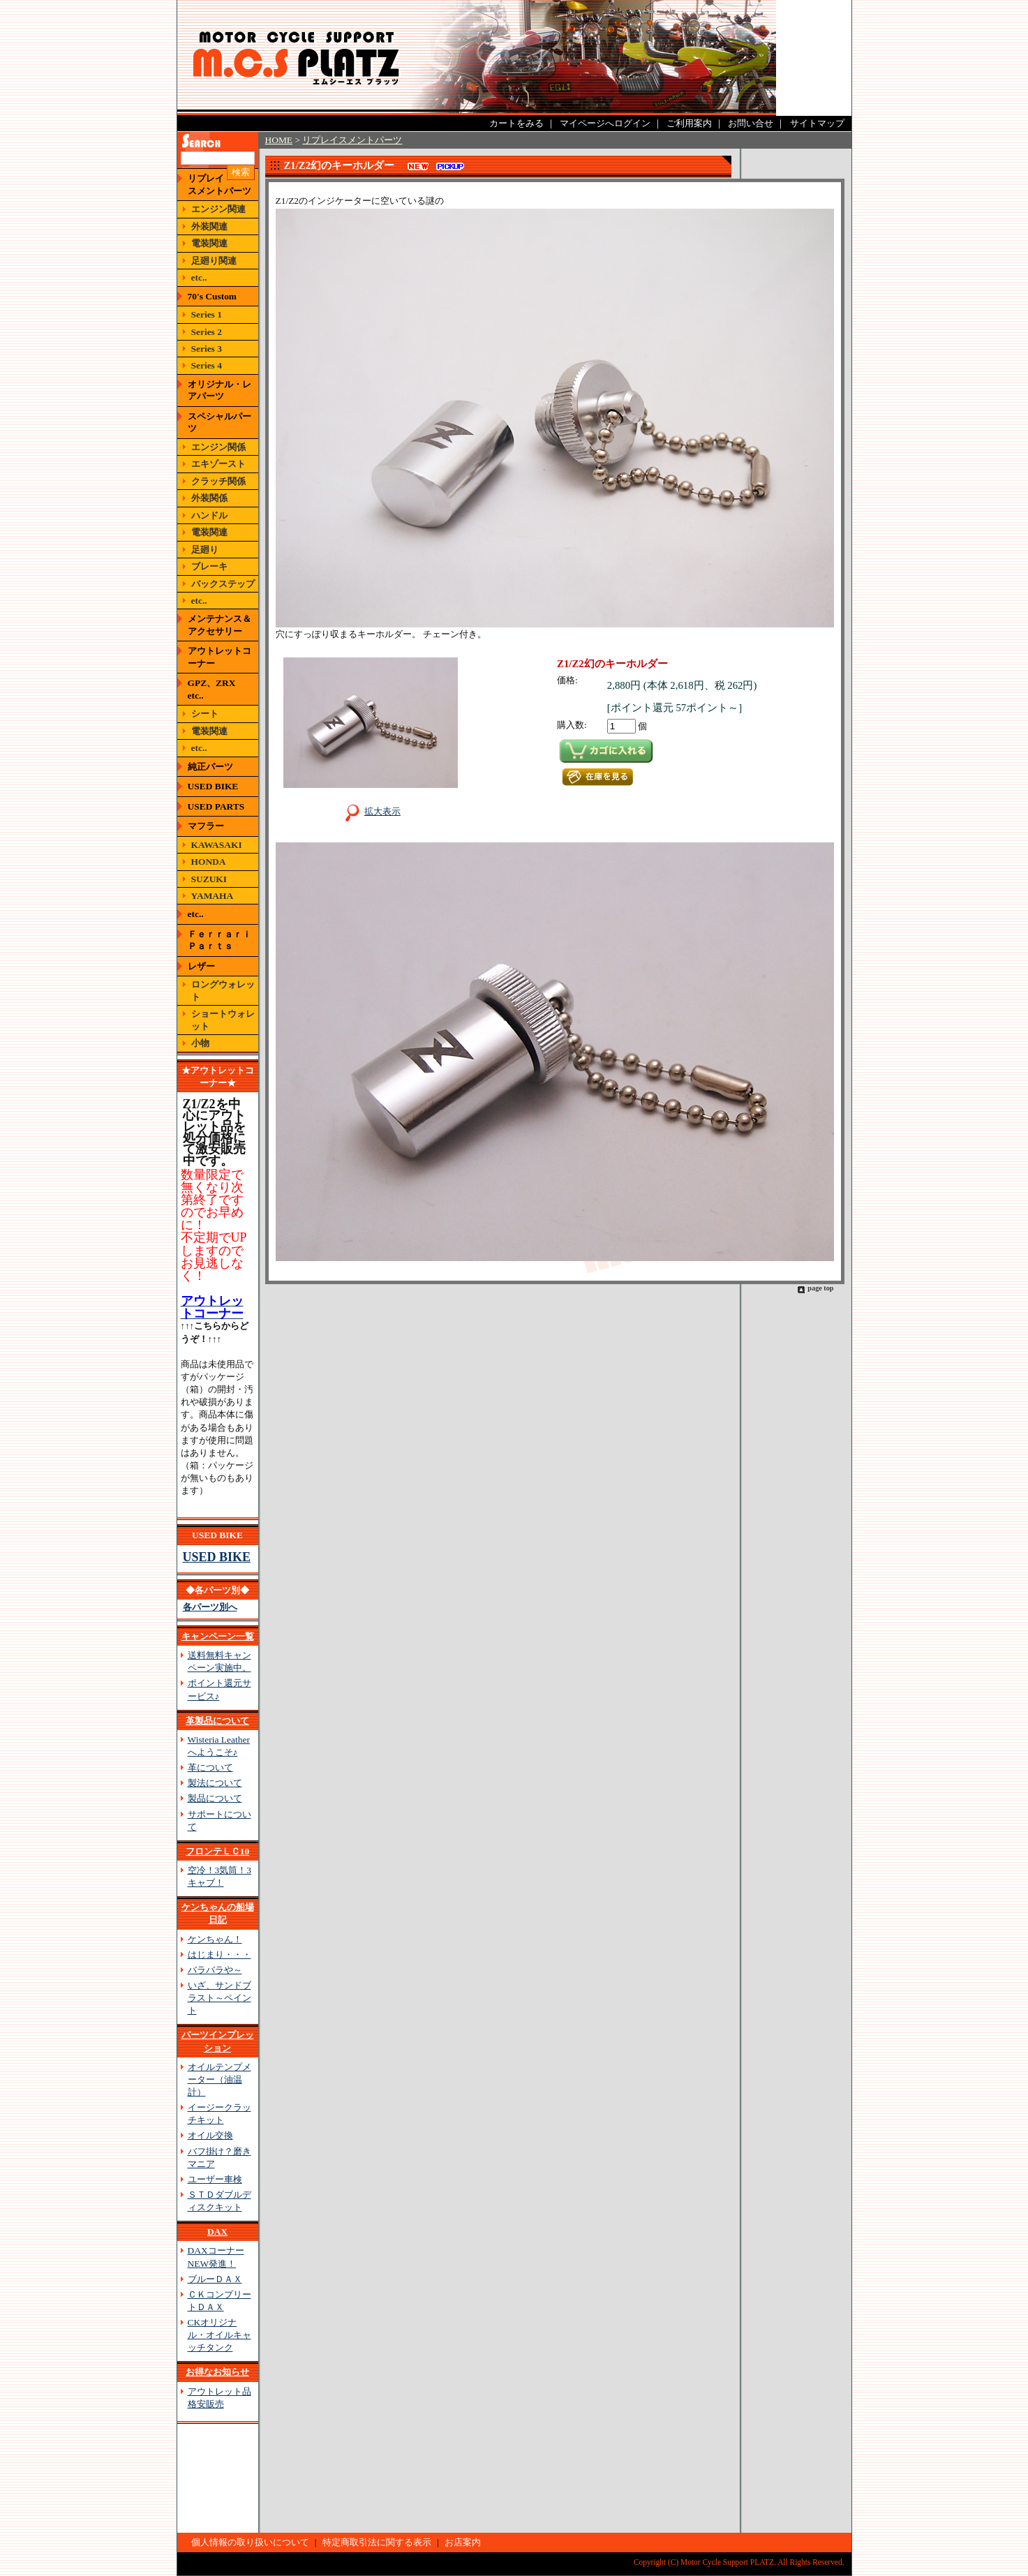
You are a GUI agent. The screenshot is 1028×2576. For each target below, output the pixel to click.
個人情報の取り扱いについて (250, 2542)
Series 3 (206, 348)
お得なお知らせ (217, 2372)
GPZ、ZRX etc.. (216, 689)
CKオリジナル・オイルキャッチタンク (219, 2335)
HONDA (208, 861)
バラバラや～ (215, 1970)
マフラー (206, 826)
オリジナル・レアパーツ (219, 390)
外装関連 (209, 226)
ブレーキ (209, 566)
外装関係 (209, 498)
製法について (215, 1783)
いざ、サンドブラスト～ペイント (219, 1998)
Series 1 (206, 314)
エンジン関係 (218, 447)
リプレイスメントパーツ (219, 184)
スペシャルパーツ (219, 422)
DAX (217, 2231)
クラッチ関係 (218, 481)
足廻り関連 (214, 260)
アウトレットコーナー (219, 657)
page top (820, 1288)
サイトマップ (817, 123)
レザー (201, 966)
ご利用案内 (689, 123)
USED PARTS (216, 806)
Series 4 (206, 365)
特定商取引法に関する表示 (376, 2542)
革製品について (217, 1720)
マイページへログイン (605, 123)
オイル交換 (210, 2135)
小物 (200, 1043)
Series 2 (206, 332)
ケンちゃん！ (215, 1939)
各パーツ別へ (210, 1607)
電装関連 (209, 243)
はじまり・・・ (219, 1954)
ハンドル (209, 515)
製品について (215, 1798)
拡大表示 (370, 811)
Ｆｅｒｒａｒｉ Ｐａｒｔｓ (219, 940)
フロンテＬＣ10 (217, 1851)
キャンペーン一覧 (217, 1636)
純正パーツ (210, 766)
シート (204, 713)
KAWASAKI (216, 845)
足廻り (204, 549)
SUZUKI (209, 879)
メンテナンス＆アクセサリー (219, 624)
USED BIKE (213, 786)
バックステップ (223, 584)
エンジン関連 (218, 209)
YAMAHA (212, 896)
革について (210, 1767)
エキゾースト (218, 464)
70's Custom (212, 296)
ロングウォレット (223, 990)
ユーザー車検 (215, 2179)
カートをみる (516, 123)
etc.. (199, 277)
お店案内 (463, 2542)
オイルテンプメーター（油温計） (219, 2079)
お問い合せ (750, 123)
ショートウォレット (223, 1019)
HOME (279, 140)
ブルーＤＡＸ (215, 2279)
